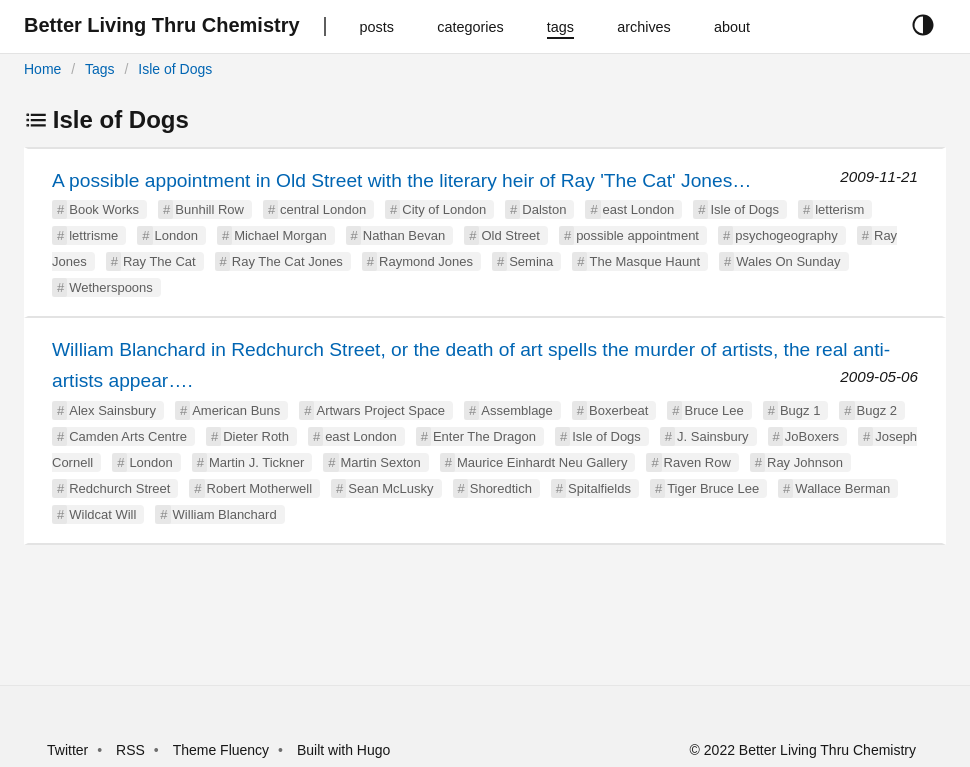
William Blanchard (225, 514)
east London (639, 209)
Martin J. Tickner (256, 462)
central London (323, 209)
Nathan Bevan (404, 235)
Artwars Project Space (380, 410)
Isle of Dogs (175, 69)
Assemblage (517, 410)
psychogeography (786, 235)
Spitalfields (599, 488)
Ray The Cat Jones (287, 261)
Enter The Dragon (484, 436)
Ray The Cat (159, 261)
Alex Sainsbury (112, 410)
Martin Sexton (381, 462)
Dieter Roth (256, 436)
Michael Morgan (280, 235)
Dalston (544, 209)
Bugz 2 (877, 410)
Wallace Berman (842, 488)
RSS (130, 750)
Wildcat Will (102, 514)
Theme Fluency (223, 750)
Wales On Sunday (788, 261)
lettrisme (93, 235)
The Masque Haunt (644, 261)
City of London (444, 209)
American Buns (236, 410)
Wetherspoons (111, 287)
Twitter (67, 750)
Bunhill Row (209, 209)
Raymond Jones (426, 261)
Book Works (104, 209)
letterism (839, 209)
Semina (531, 261)
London (176, 235)
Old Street (510, 235)
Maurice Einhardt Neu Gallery (542, 462)
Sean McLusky (390, 488)
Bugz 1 (800, 410)
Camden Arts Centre (128, 436)
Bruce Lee (713, 410)
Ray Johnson (805, 462)
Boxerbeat (618, 410)
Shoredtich (501, 488)
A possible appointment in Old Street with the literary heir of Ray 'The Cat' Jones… (401, 180)
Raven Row (697, 462)
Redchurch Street (119, 488)
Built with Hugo (343, 750)
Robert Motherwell (260, 488)
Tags (100, 69)
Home (42, 69)
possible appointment (637, 235)
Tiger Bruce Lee (713, 488)
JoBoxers (812, 436)
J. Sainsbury (713, 436)
